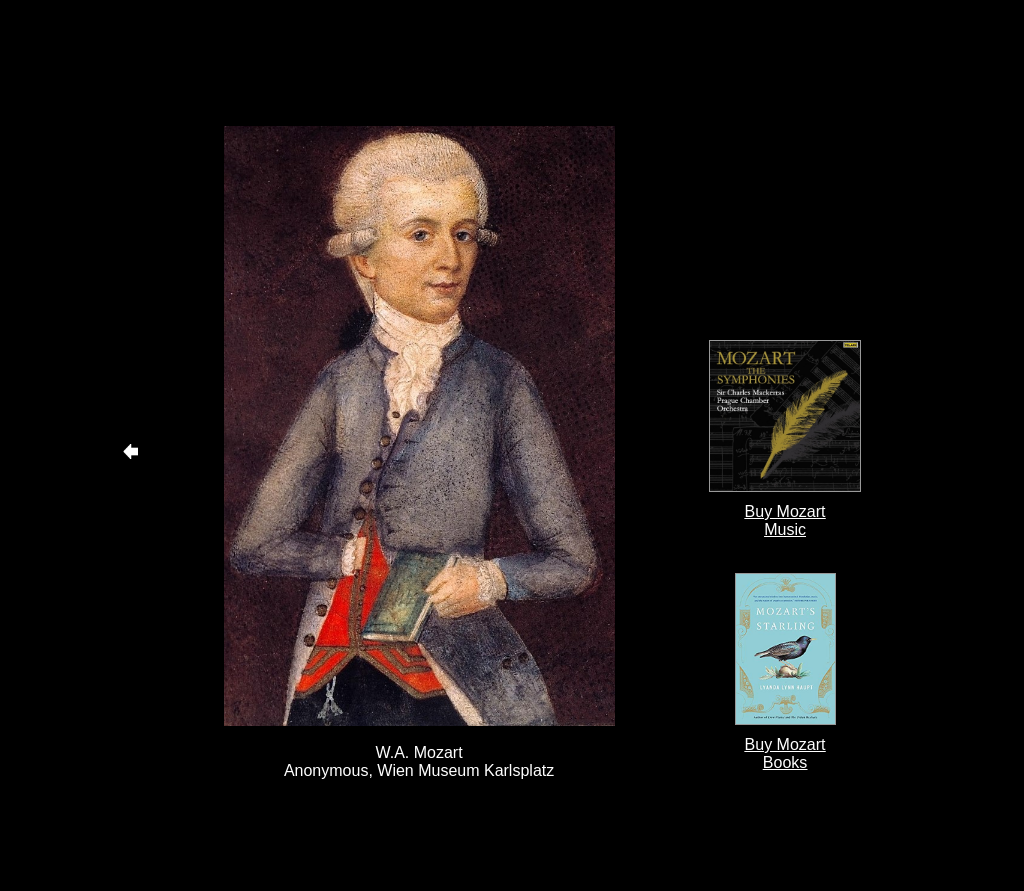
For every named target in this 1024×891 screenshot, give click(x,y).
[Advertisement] (419, 63)
